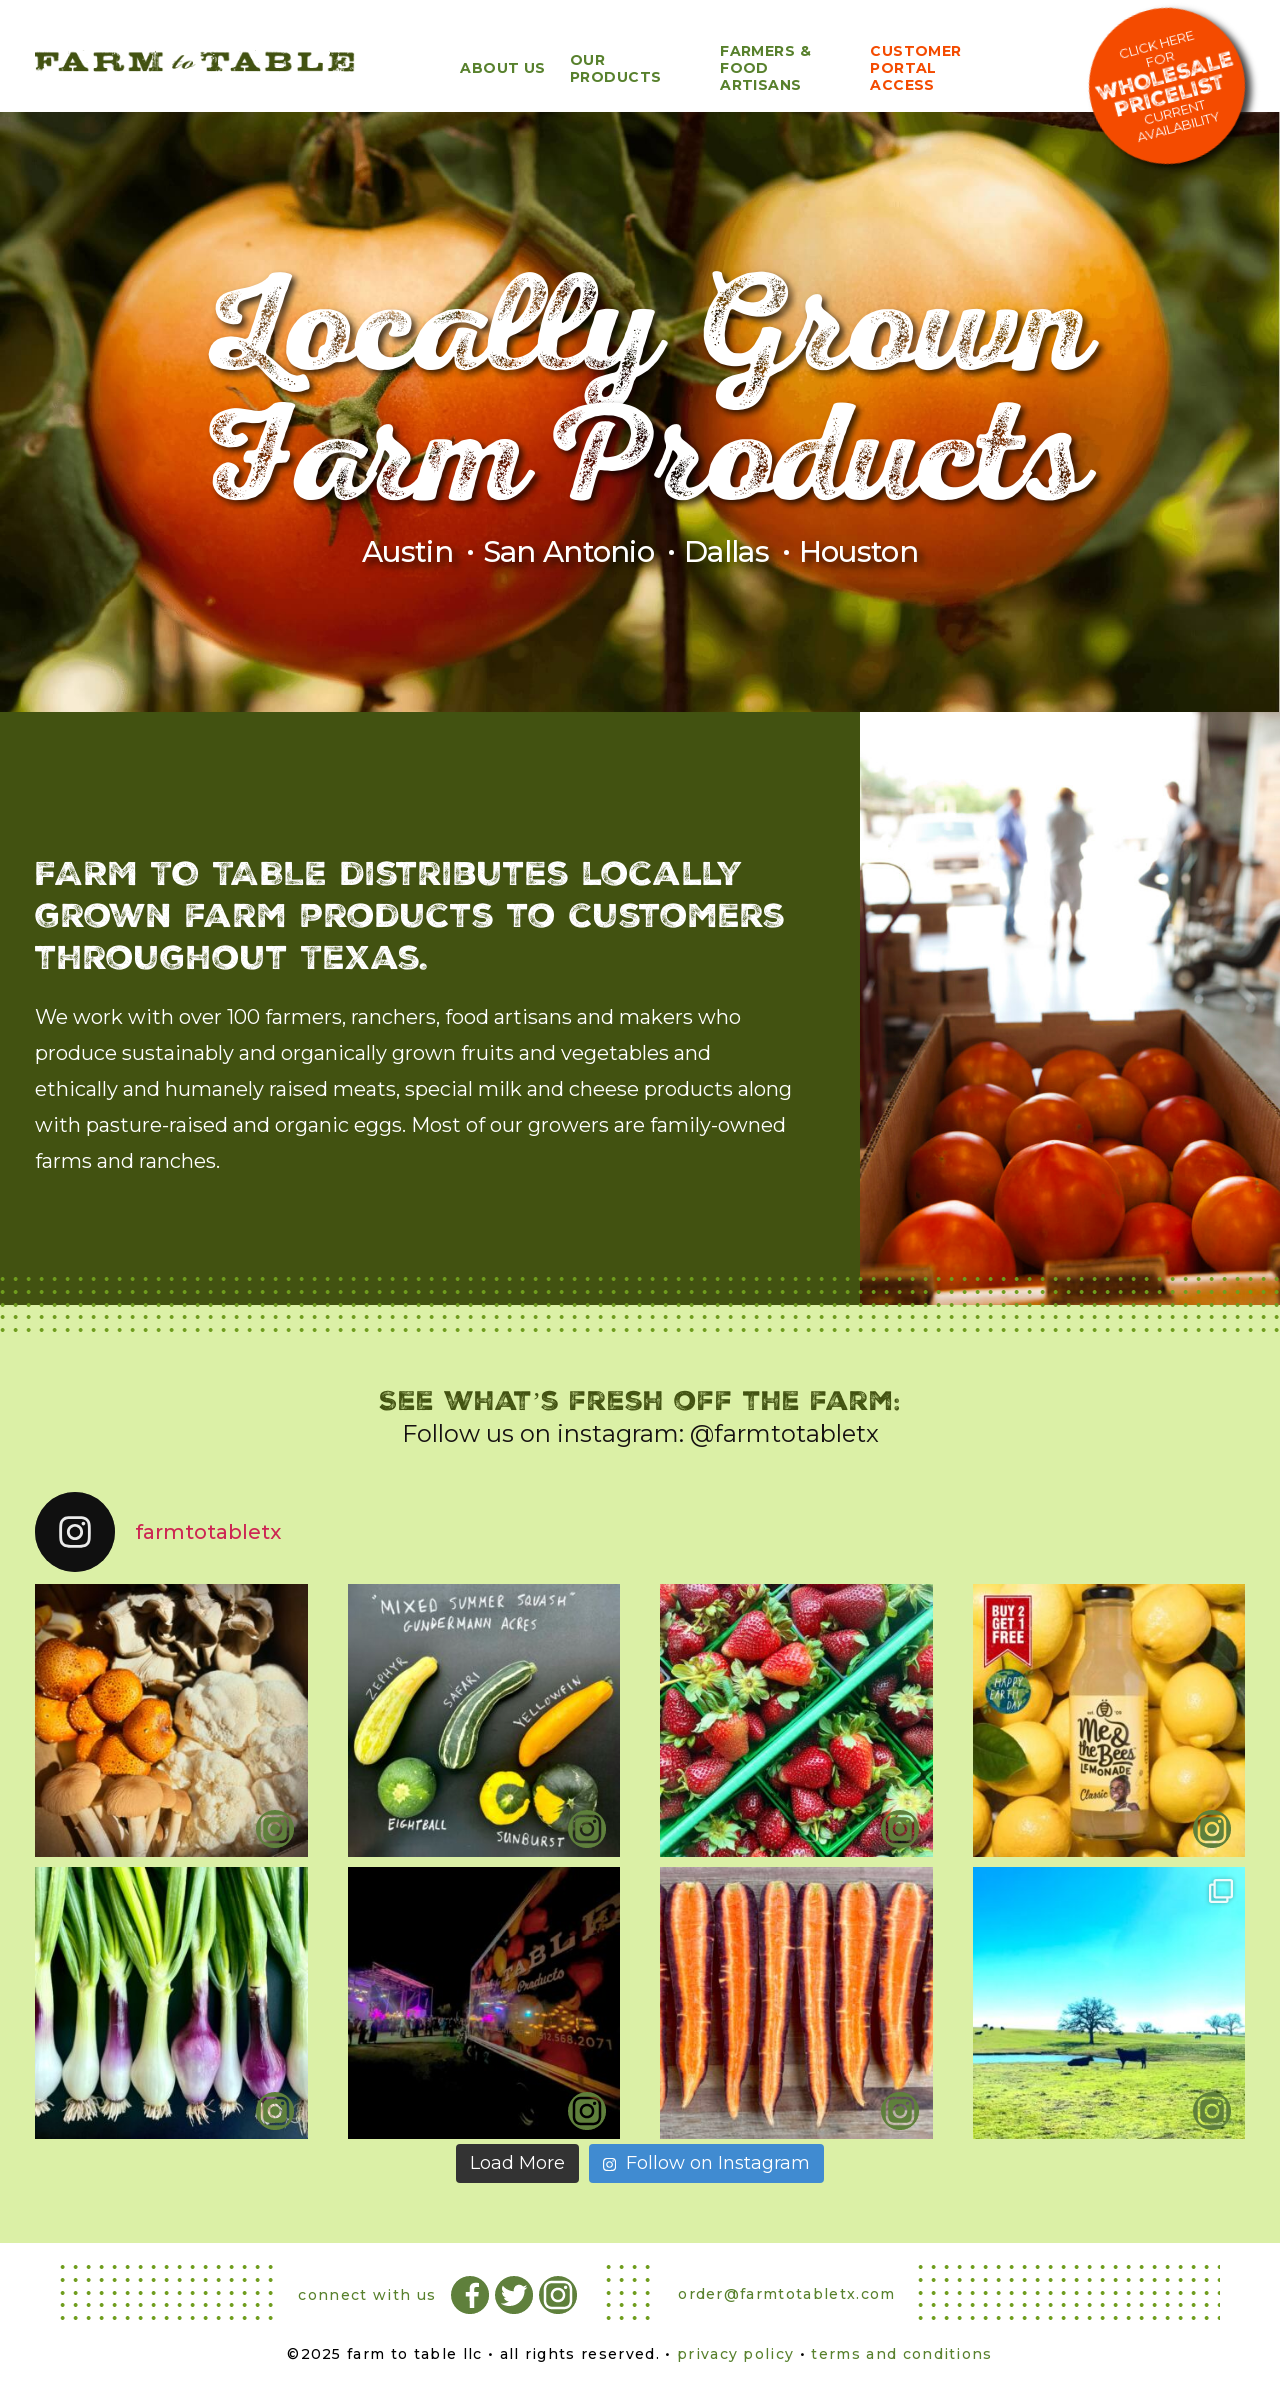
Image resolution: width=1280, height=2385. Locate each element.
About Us (503, 68)
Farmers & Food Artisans (765, 68)
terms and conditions (901, 2354)
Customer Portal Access (916, 68)
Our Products (616, 68)
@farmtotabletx (784, 1433)
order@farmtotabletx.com (786, 2294)
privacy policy (735, 2354)
